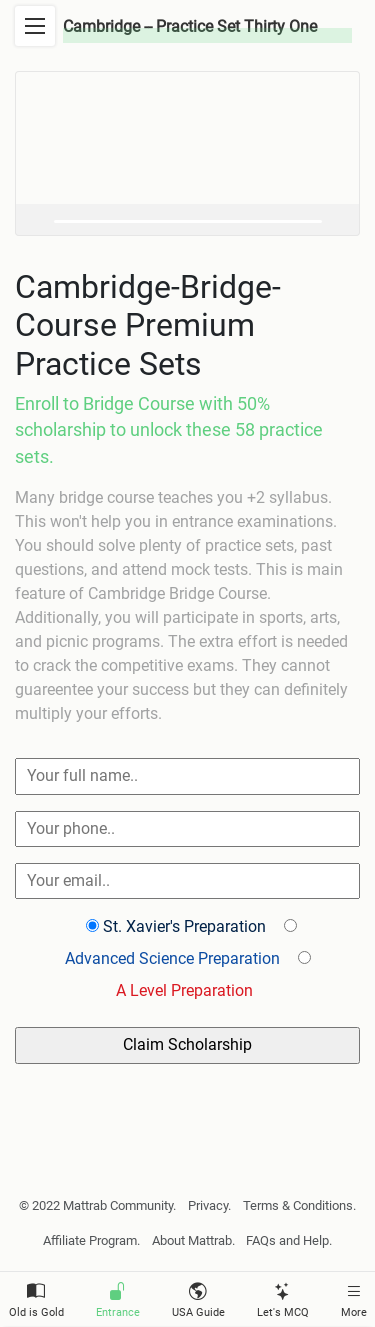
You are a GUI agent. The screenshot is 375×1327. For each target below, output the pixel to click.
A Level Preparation (184, 990)
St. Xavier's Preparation (184, 926)
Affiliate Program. (91, 1240)
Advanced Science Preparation (172, 958)
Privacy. (209, 1205)
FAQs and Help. (289, 1240)
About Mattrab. (193, 1240)
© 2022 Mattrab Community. (97, 1205)
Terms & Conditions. (299, 1205)
